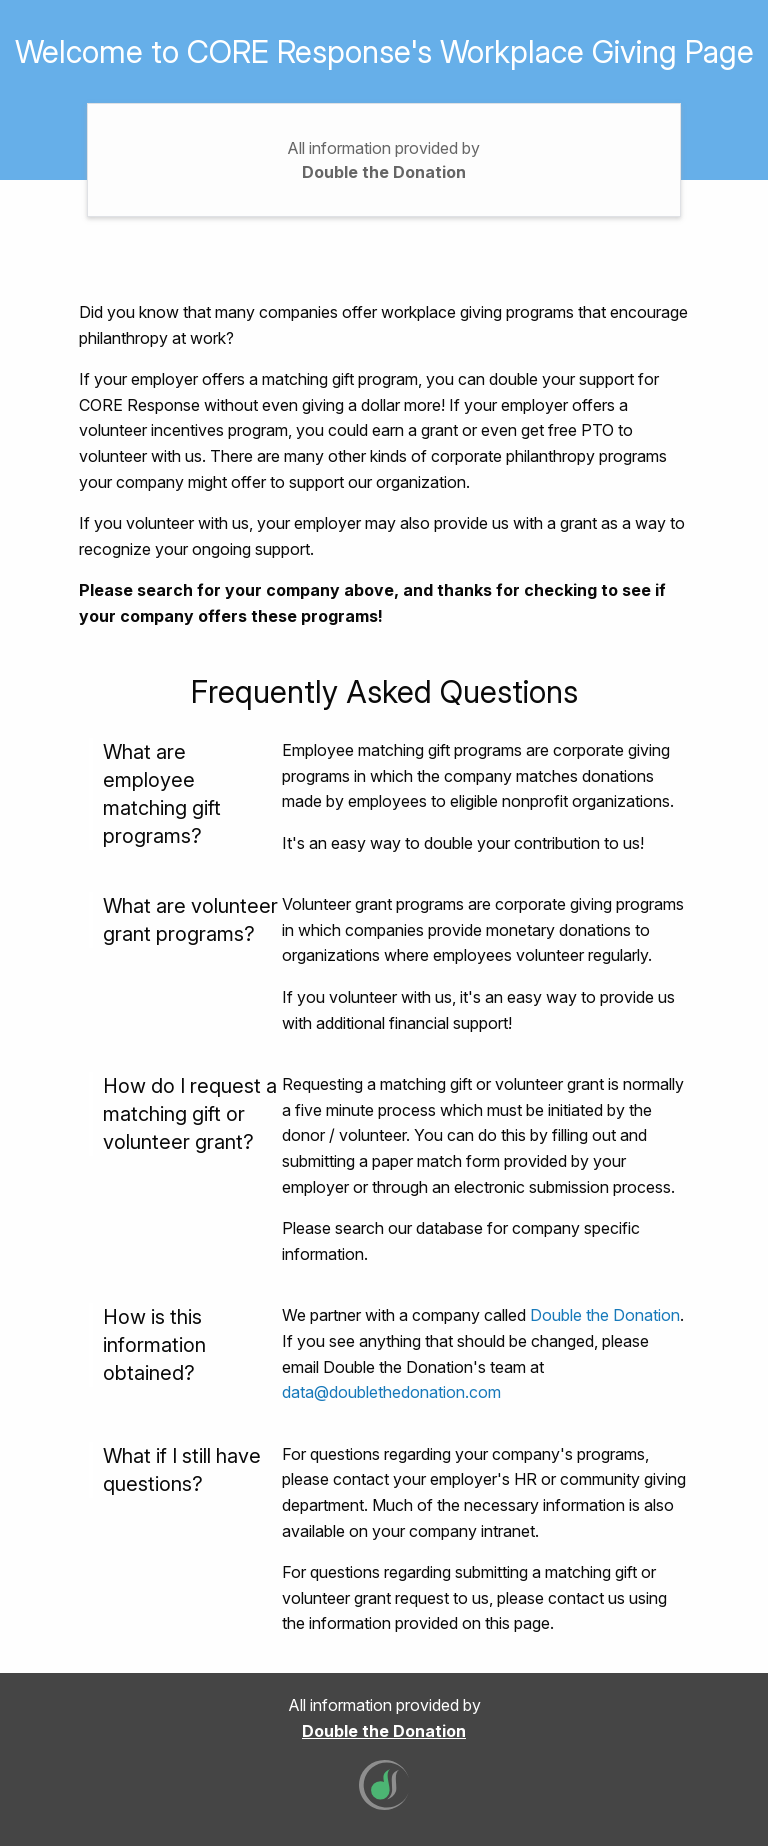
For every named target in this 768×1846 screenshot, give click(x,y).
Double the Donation (384, 172)
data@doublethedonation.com (391, 1392)
